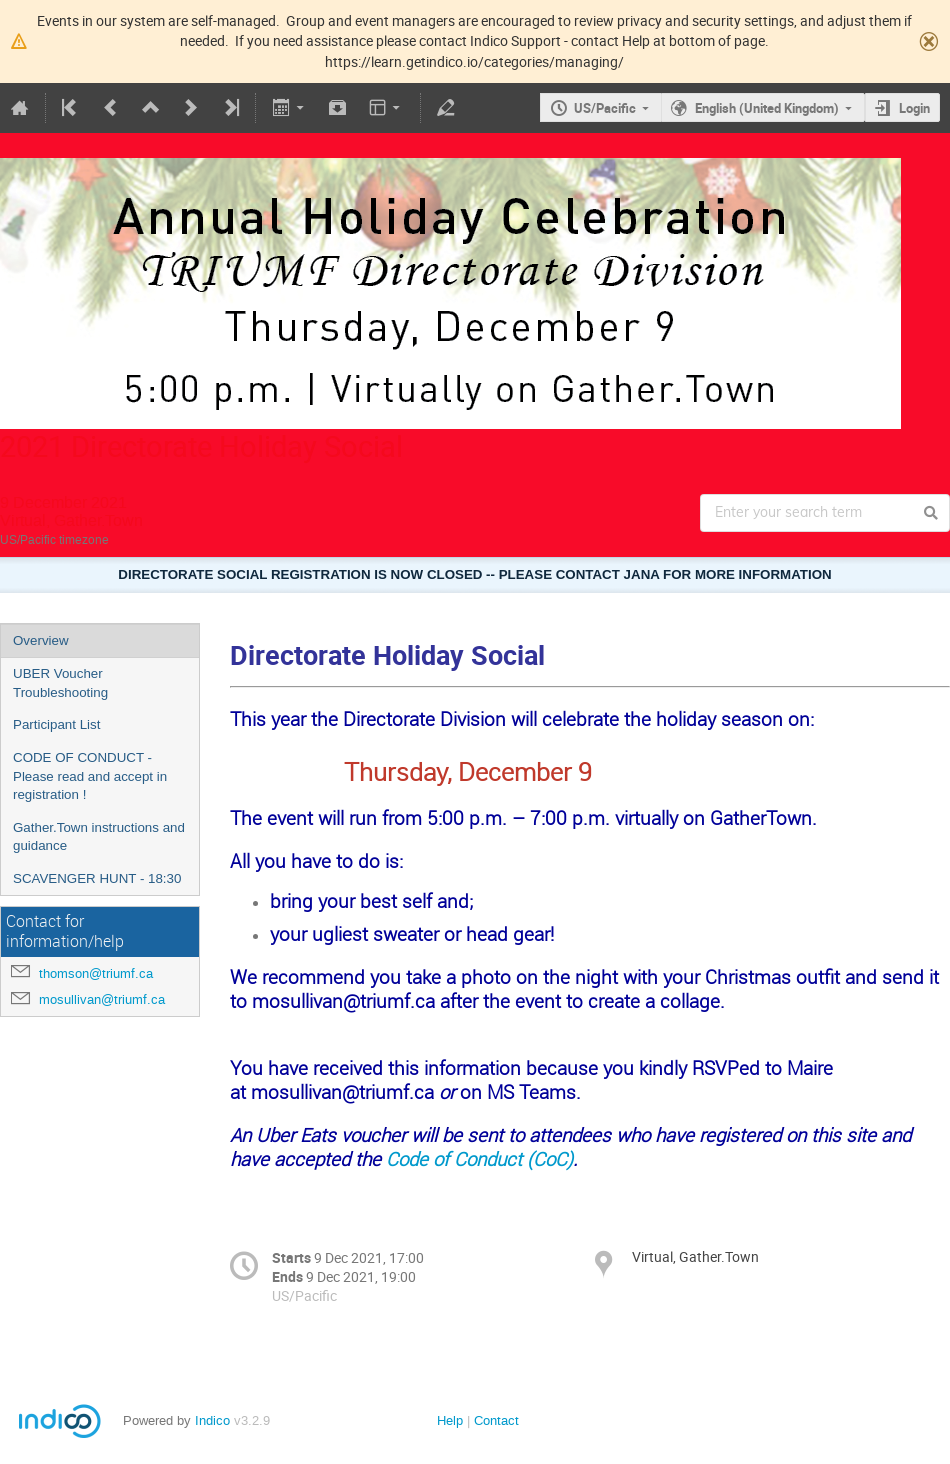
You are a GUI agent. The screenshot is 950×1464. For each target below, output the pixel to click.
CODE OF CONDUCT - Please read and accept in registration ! (90, 776)
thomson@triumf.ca (96, 973)
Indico (212, 1420)
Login (914, 108)
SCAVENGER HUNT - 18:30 (97, 878)
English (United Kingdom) (767, 108)
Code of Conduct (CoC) (479, 1158)
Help (450, 1420)
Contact (496, 1420)
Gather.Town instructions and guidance (99, 837)
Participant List (56, 724)
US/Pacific (605, 108)
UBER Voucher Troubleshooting (60, 683)
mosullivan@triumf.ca (102, 999)
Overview (41, 640)
